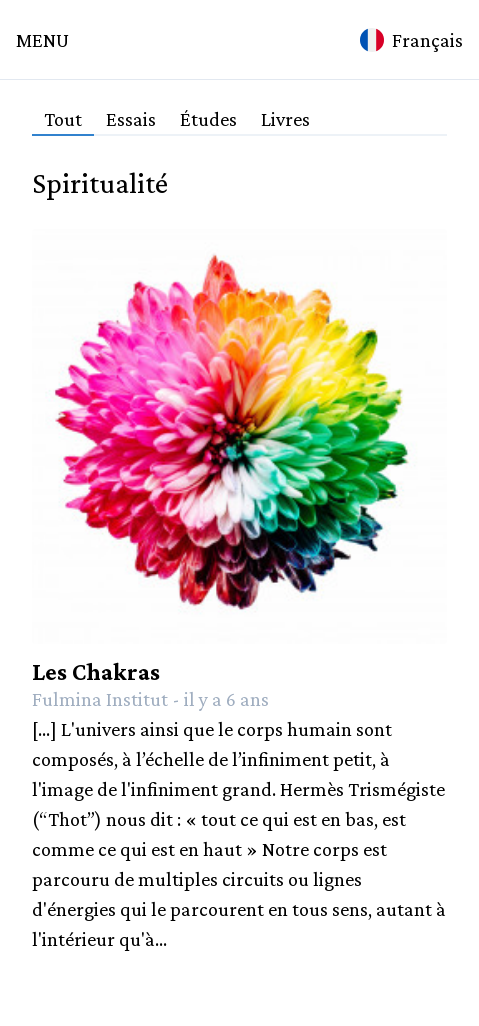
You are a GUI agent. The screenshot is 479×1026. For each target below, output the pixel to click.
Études (208, 119)
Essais (131, 119)
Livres (285, 119)
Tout (63, 119)
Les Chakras (96, 671)
